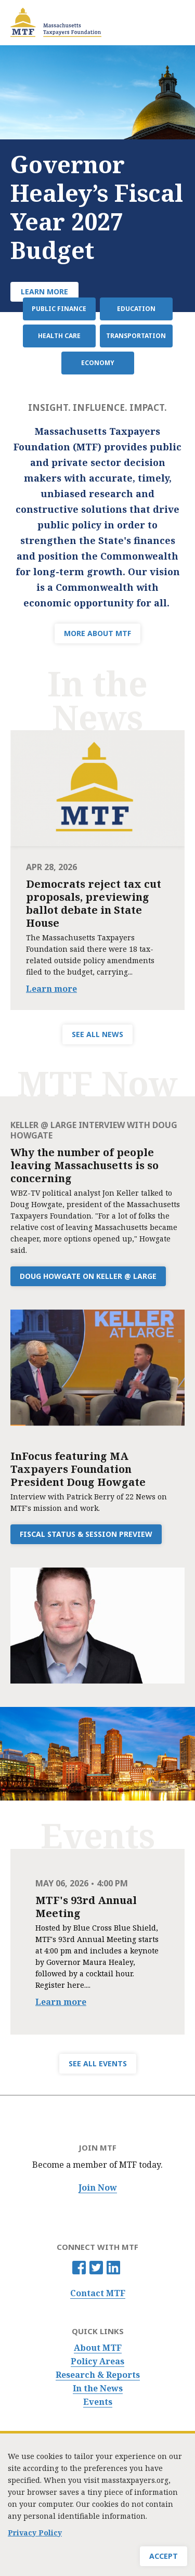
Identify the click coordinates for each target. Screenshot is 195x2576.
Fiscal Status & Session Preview (86, 1534)
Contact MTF (97, 2293)
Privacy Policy (35, 2533)
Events (97, 2402)
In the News (98, 2388)
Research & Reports (98, 2375)
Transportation (136, 335)
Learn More (44, 291)
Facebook (79, 2267)
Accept (163, 2556)
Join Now (98, 2187)
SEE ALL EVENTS (98, 2063)
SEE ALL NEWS (97, 1034)
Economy (97, 362)
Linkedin (113, 2267)
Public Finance (59, 308)
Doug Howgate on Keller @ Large (88, 1276)
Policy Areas (97, 2361)
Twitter (96, 2267)
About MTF (98, 2347)
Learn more (51, 988)
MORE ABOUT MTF (97, 633)
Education (136, 308)
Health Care (59, 335)
